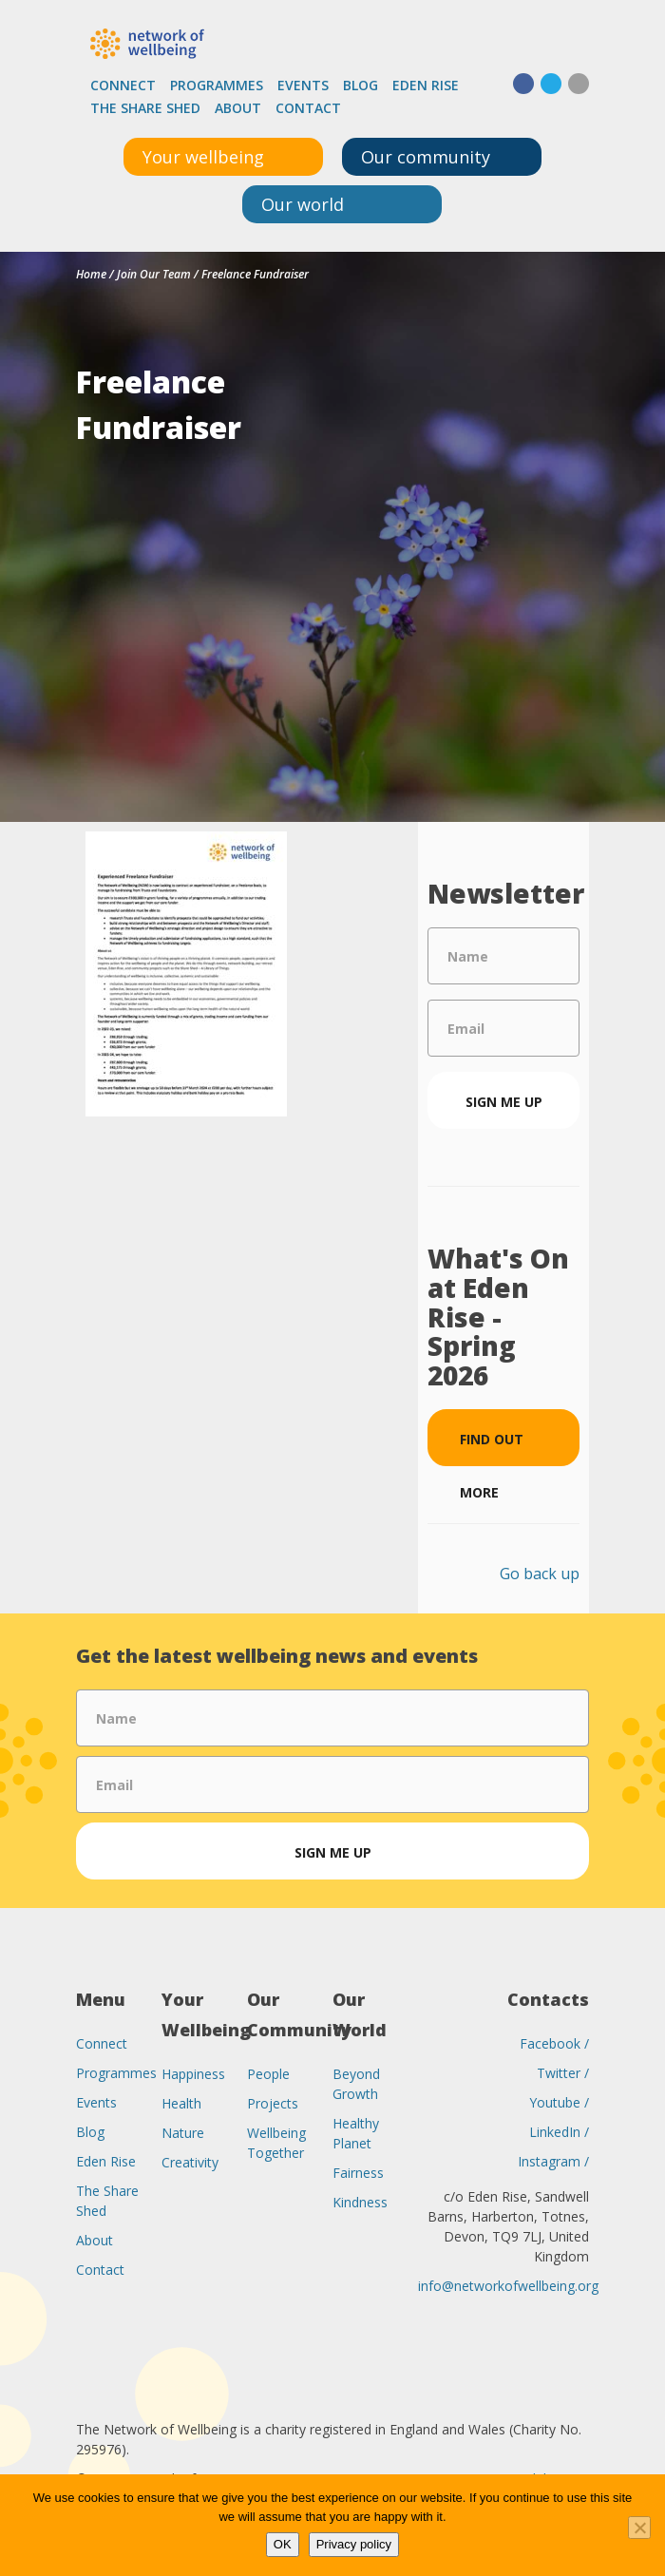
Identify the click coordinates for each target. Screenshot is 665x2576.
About (238, 108)
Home (91, 274)
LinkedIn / (559, 2132)
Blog (360, 85)
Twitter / (563, 2073)
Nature (183, 2133)
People (268, 2074)
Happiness (193, 2074)
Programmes (216, 85)
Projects (272, 2103)
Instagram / (553, 2161)
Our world (302, 204)
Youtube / (559, 2102)
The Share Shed (145, 108)
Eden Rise (425, 85)
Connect (123, 85)
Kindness (360, 2202)
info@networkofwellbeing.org (508, 2286)
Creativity (190, 2162)
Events (303, 85)
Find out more (491, 1448)
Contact (308, 108)
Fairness (358, 2173)
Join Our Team (154, 274)
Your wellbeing (203, 156)
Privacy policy (353, 2544)
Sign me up (504, 1102)
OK (283, 2544)
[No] (639, 2527)
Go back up (540, 1573)
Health (181, 2103)
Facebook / (554, 2043)
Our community (425, 156)
